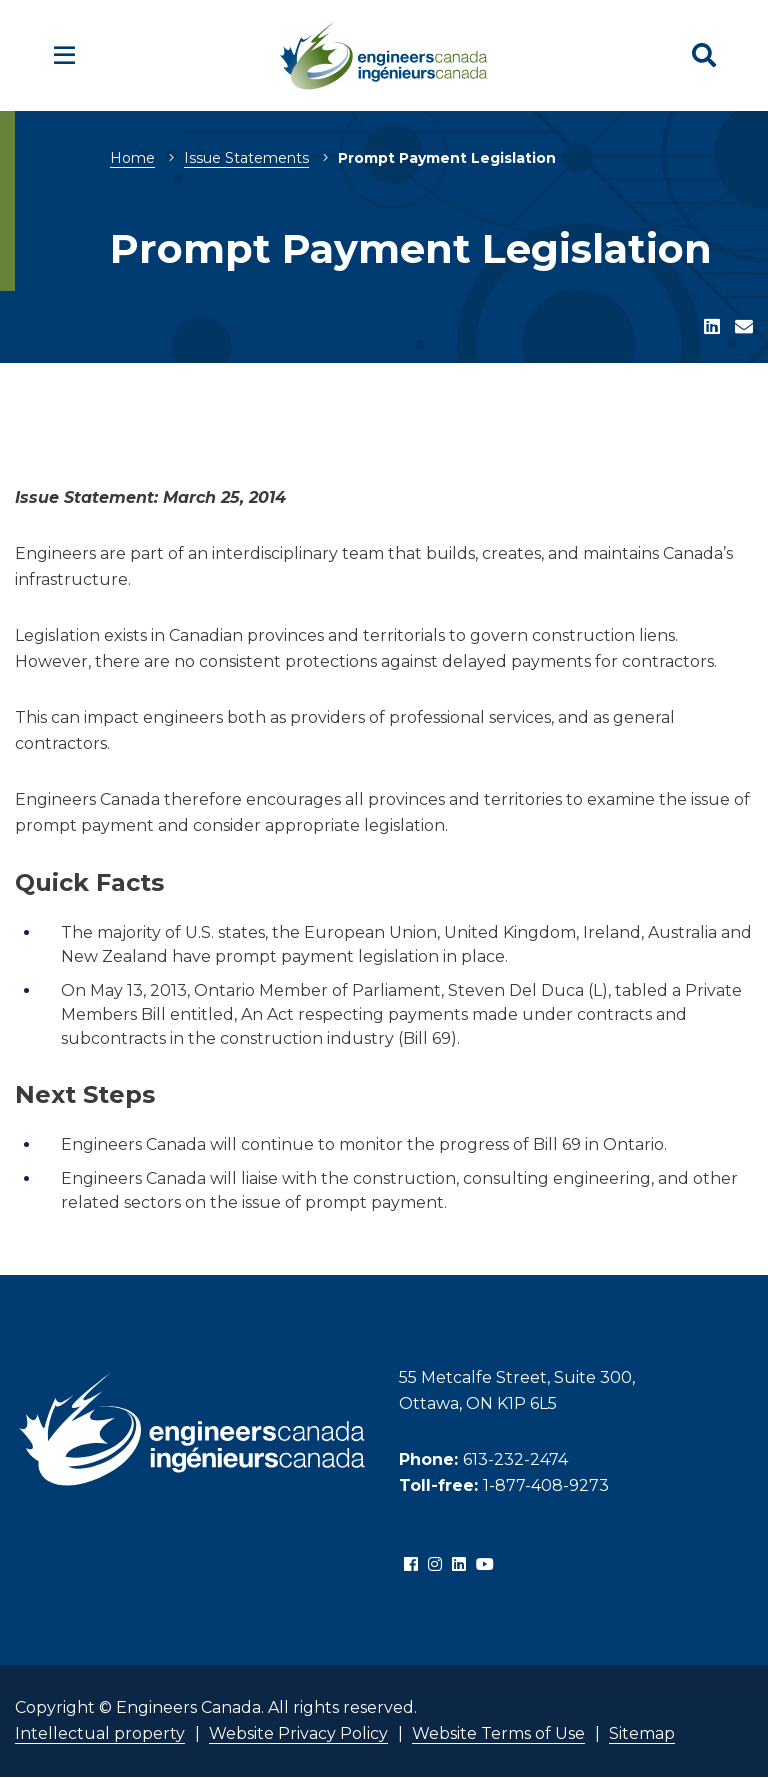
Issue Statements (246, 158)
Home (132, 158)
